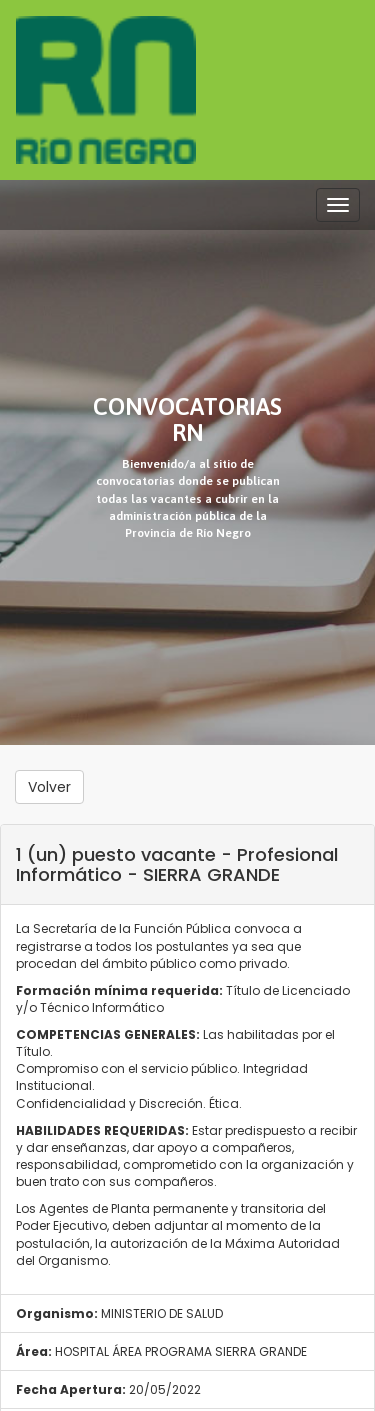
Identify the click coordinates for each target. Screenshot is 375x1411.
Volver (49, 787)
